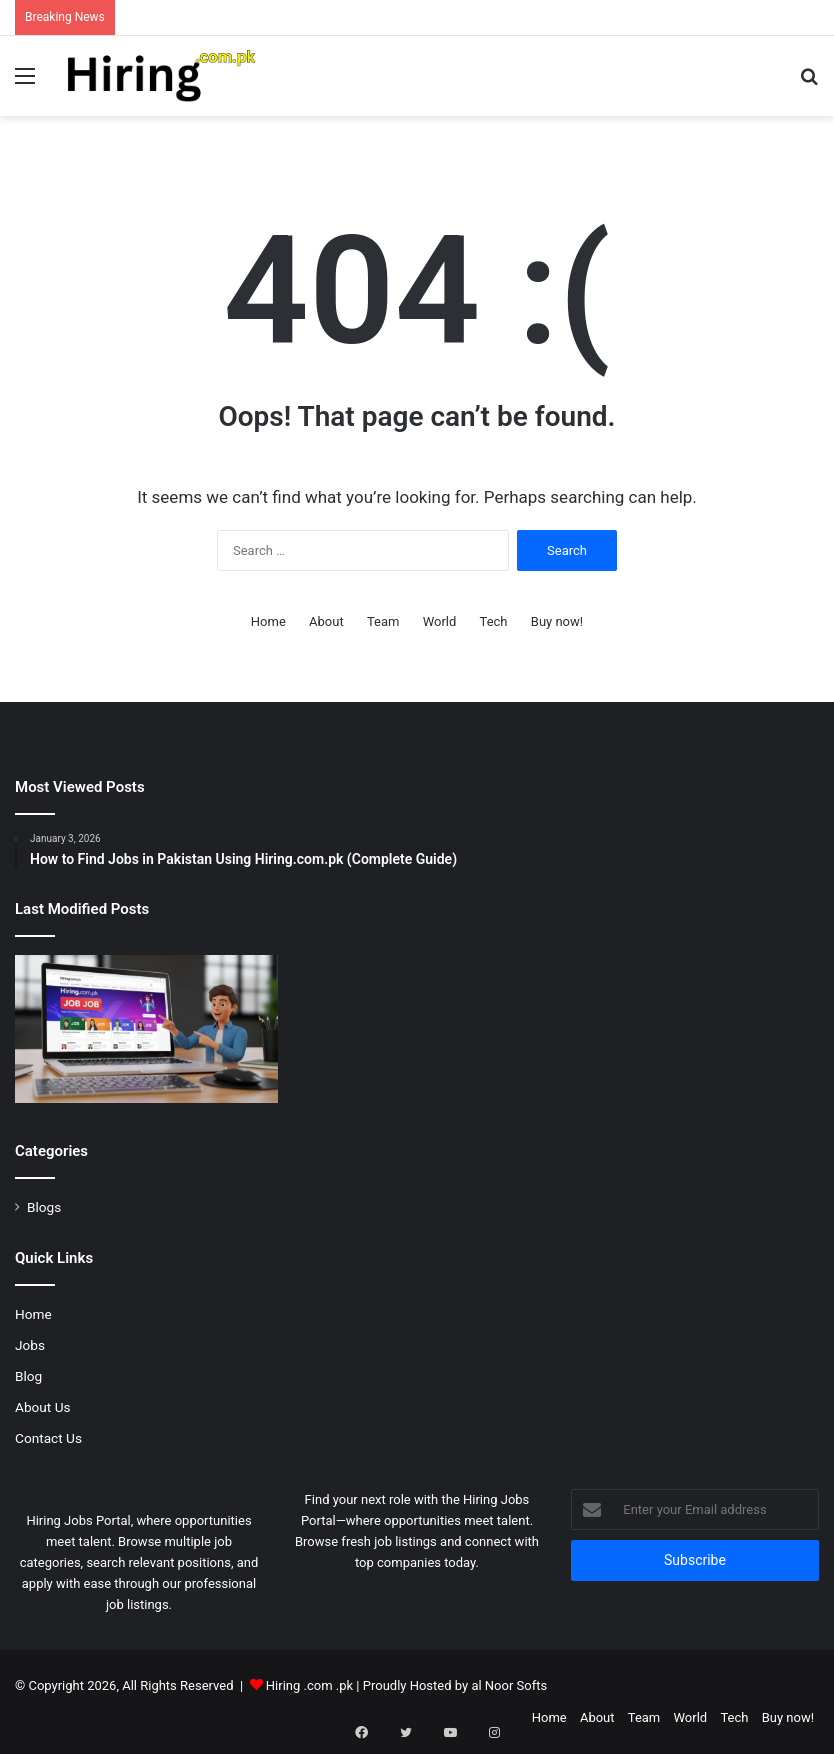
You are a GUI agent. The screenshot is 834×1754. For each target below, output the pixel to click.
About (326, 621)
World (440, 621)
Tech (494, 621)
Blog (28, 1376)
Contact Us (48, 1438)
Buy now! (557, 621)
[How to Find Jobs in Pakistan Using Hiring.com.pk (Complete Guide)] (146, 1029)
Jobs (30, 1345)
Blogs (44, 1207)
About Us (43, 1407)
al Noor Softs (509, 1685)
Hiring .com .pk (309, 1685)
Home (268, 621)
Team (383, 621)
